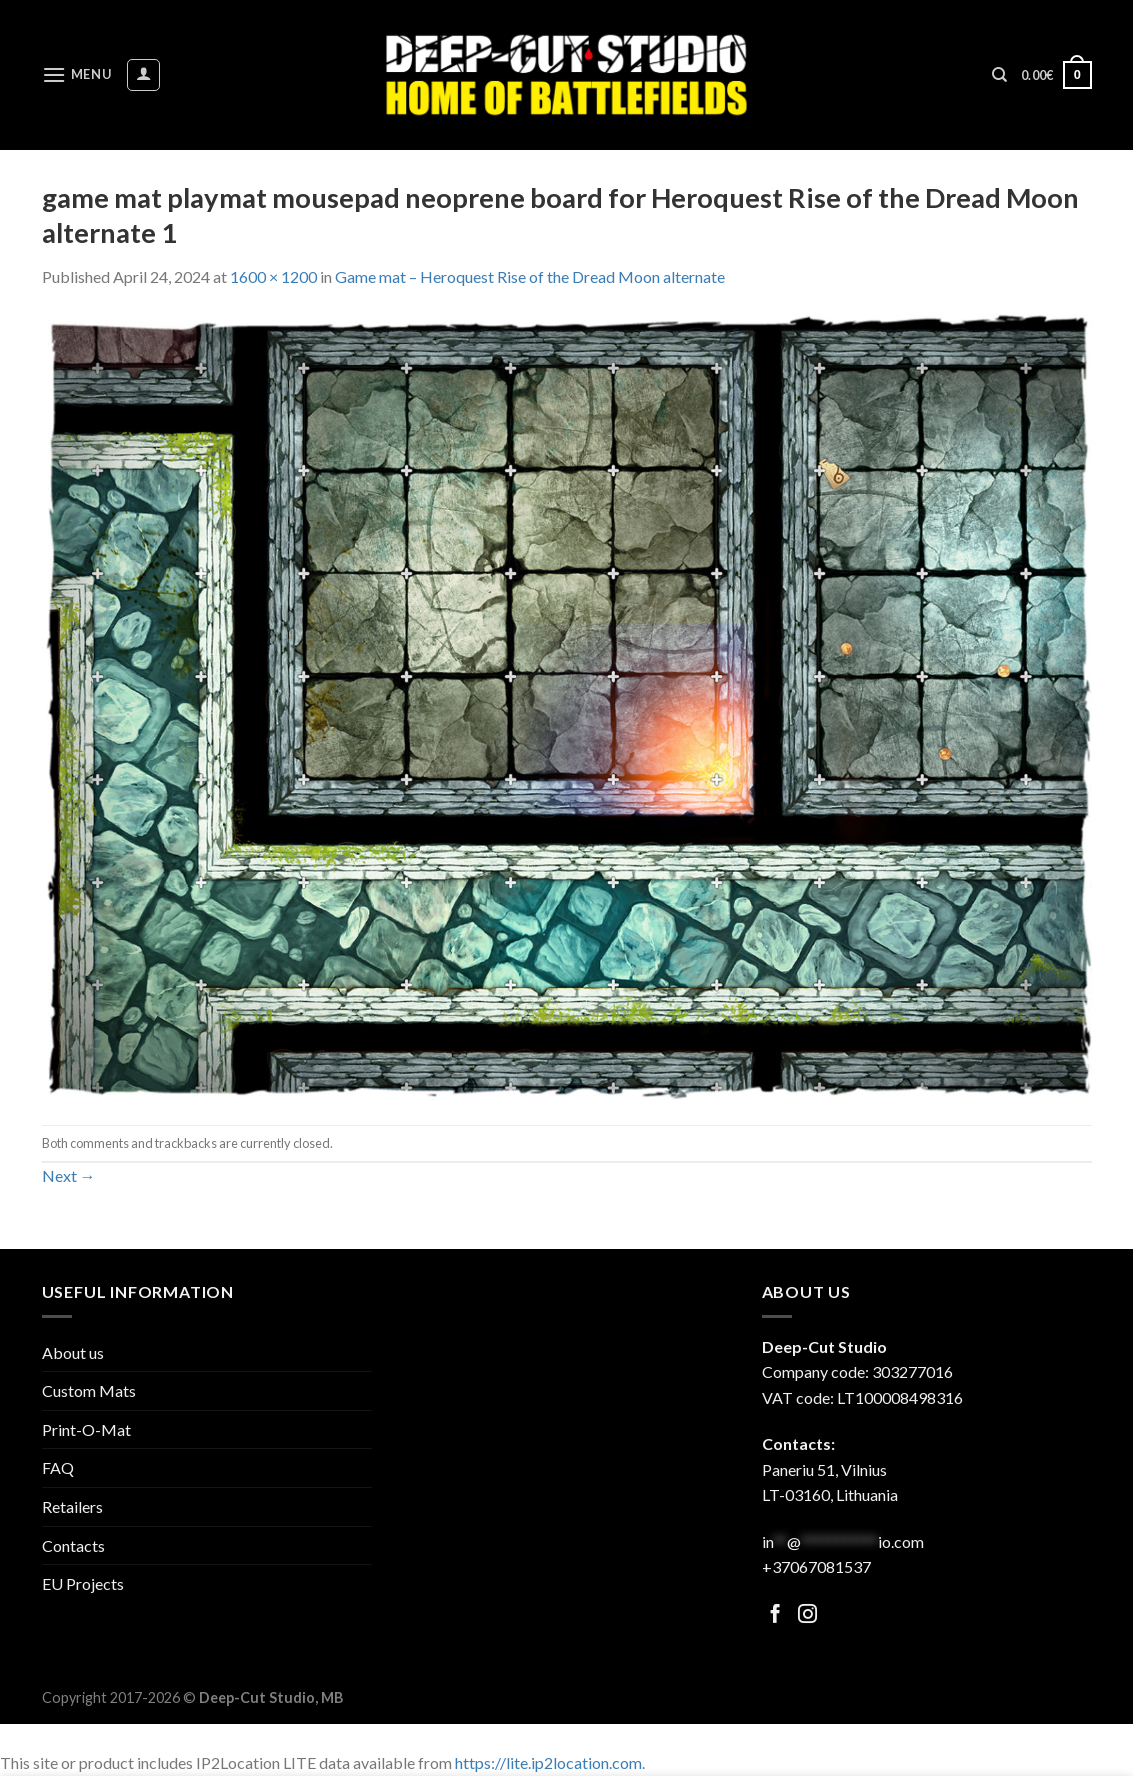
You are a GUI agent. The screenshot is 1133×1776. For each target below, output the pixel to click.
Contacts (73, 1545)
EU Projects (83, 1583)
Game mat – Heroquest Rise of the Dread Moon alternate (530, 276)
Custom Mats (89, 1390)
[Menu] (77, 74)
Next (69, 1175)
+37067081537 (816, 1566)
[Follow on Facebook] (775, 1615)
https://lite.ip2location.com (548, 1762)
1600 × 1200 (273, 276)
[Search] (999, 75)
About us (73, 1352)
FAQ (58, 1467)
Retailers (72, 1506)
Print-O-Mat (86, 1429)
